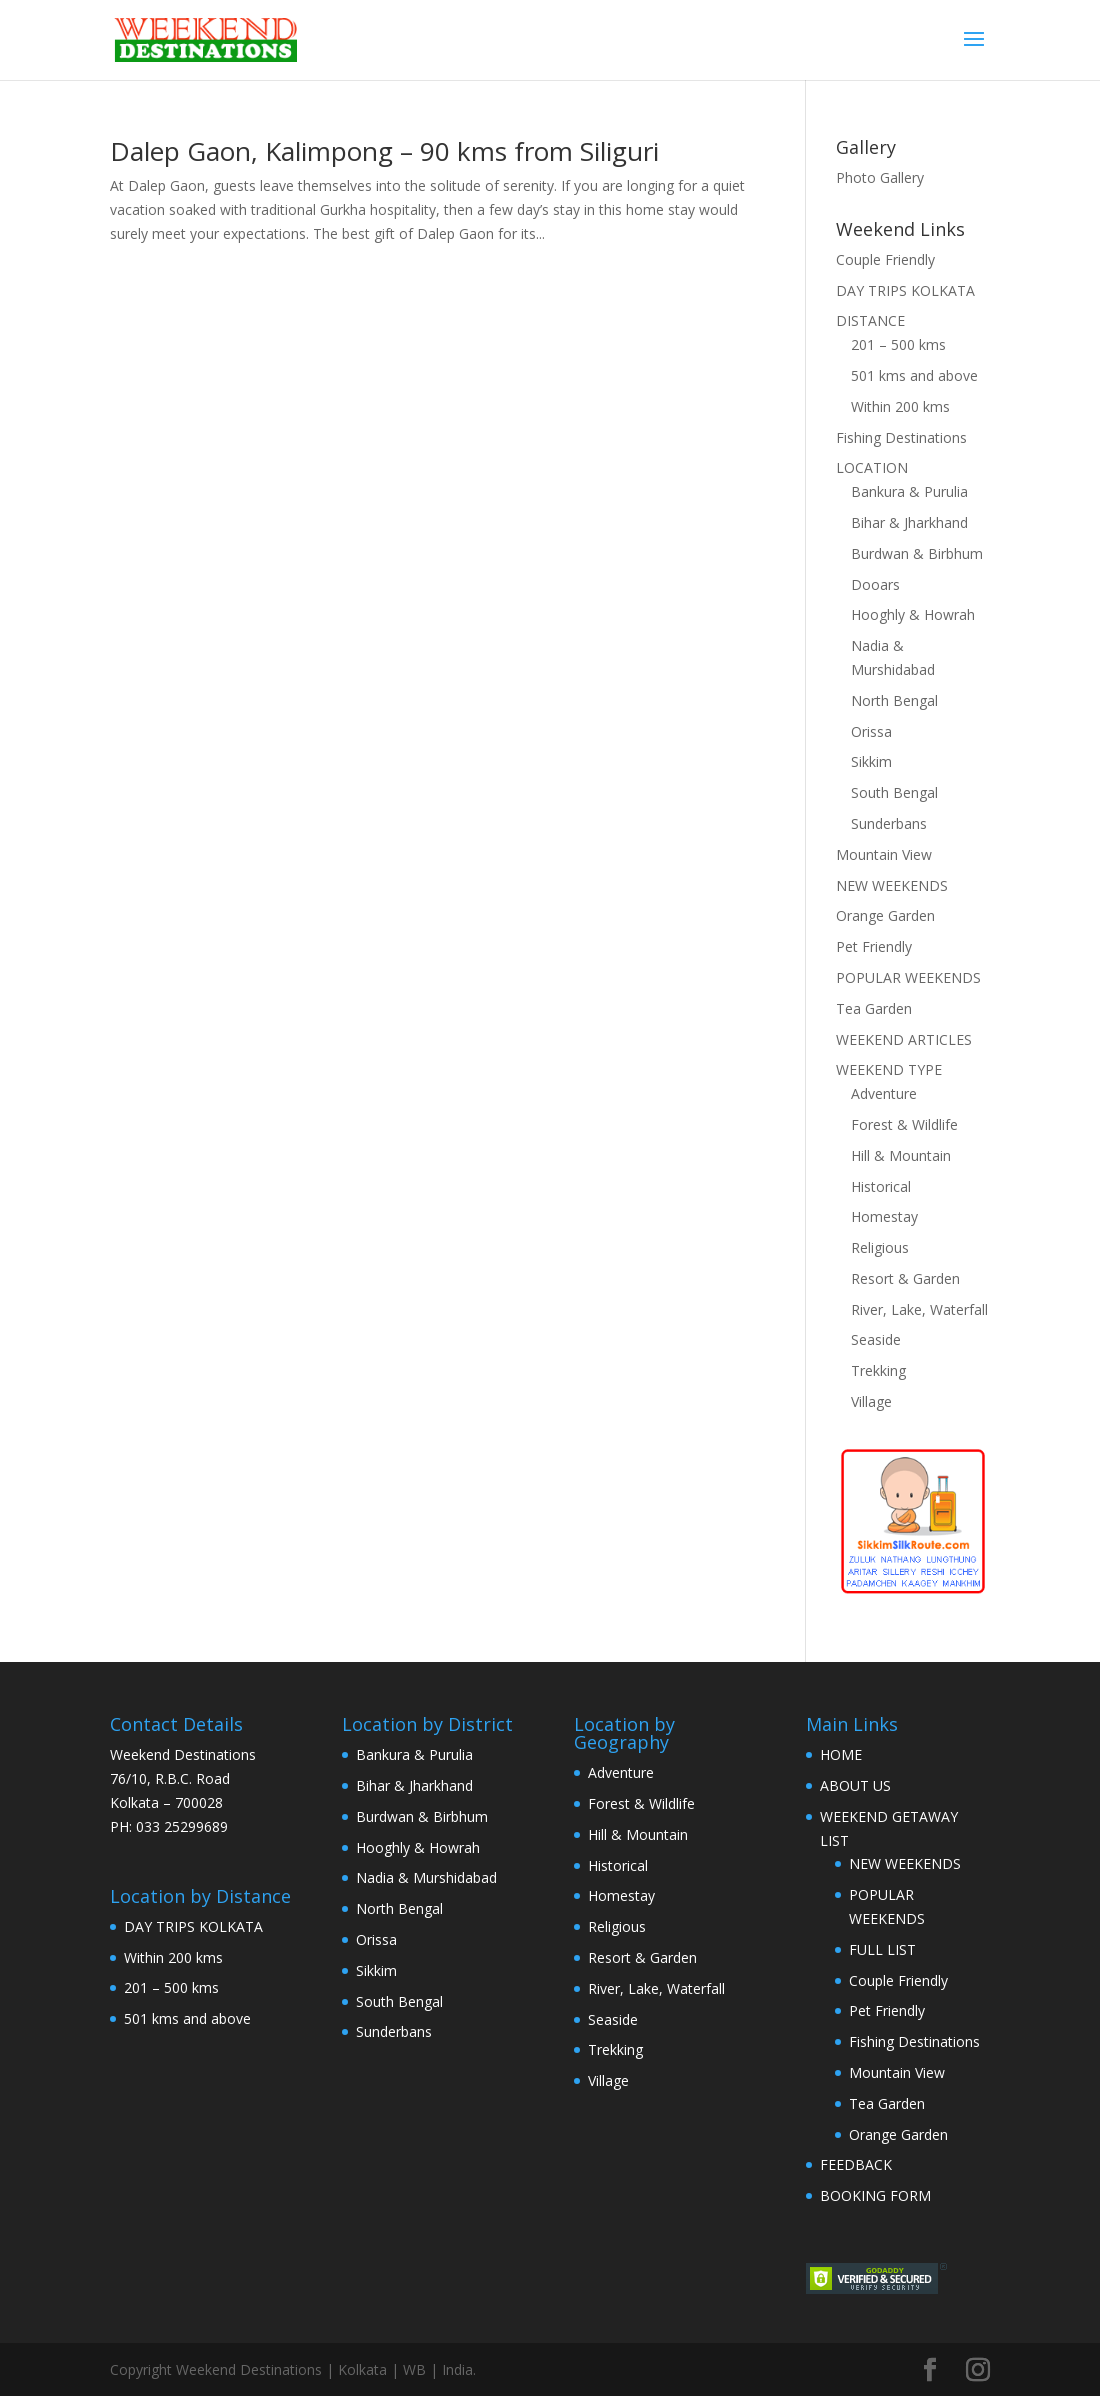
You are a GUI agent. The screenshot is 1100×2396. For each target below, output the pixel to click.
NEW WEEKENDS (892, 885)
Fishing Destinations (901, 437)
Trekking (878, 1370)
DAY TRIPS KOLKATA (905, 290)
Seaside (876, 1339)
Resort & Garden (905, 1278)
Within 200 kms (900, 406)
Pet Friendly (874, 946)
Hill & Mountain (901, 1155)
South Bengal (894, 792)
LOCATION (872, 467)
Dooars (875, 584)
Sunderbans (889, 823)
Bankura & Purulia (909, 491)
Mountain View (884, 854)
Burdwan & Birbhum (917, 553)
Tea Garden (874, 1008)
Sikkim (871, 761)
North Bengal (894, 700)
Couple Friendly (885, 259)
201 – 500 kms (898, 344)
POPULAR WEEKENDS (908, 977)
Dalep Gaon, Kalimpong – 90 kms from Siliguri (384, 151)
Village (871, 1401)
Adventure (884, 1093)
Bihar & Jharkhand (909, 522)
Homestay (884, 1216)
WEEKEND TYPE (889, 1069)
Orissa (871, 731)
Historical (881, 1186)
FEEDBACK (856, 2164)
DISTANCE (870, 320)
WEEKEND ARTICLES (904, 1039)
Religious (880, 1247)
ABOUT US (855, 1785)
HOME (841, 1754)
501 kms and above (914, 375)
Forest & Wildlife (904, 1124)
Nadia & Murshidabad (426, 1877)
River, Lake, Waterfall (919, 1309)
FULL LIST (882, 1949)
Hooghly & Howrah (913, 614)
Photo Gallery (880, 177)
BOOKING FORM (875, 2195)
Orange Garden (885, 915)
